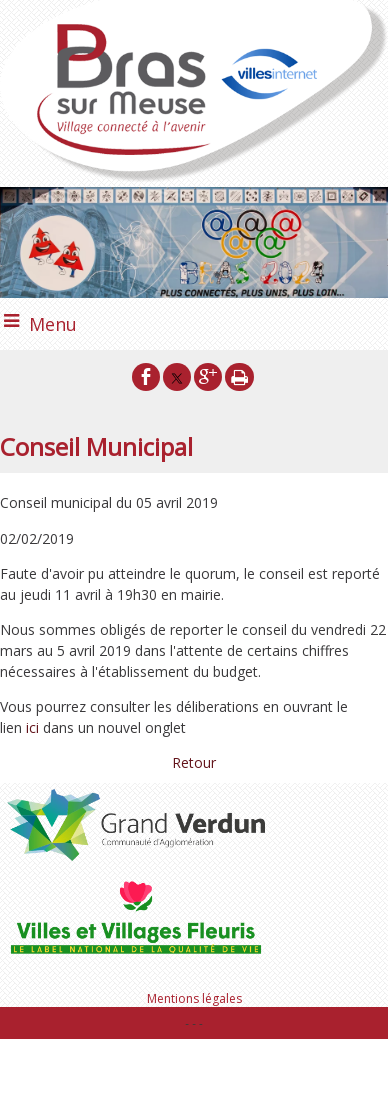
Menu (53, 324)
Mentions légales (194, 998)
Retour (194, 762)
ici (34, 727)
